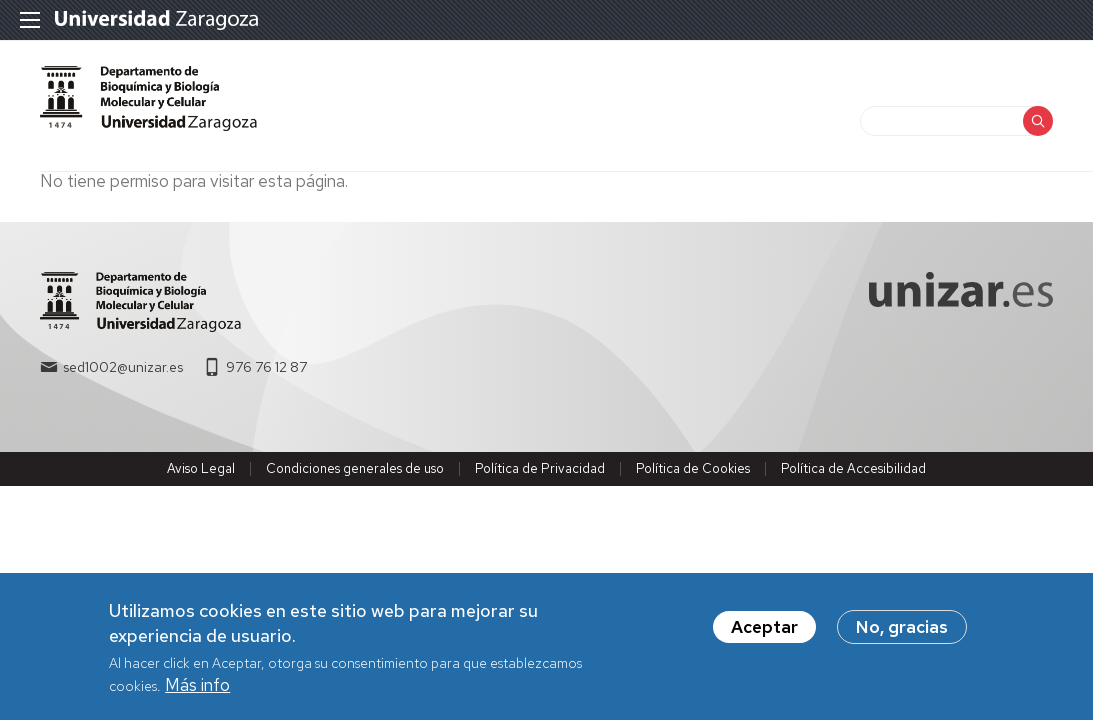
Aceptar (764, 634)
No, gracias (902, 634)
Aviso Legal (201, 468)
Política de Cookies (693, 468)
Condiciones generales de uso (355, 468)
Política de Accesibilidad (853, 468)
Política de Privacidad (540, 468)
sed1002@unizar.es (123, 367)
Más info (197, 692)
